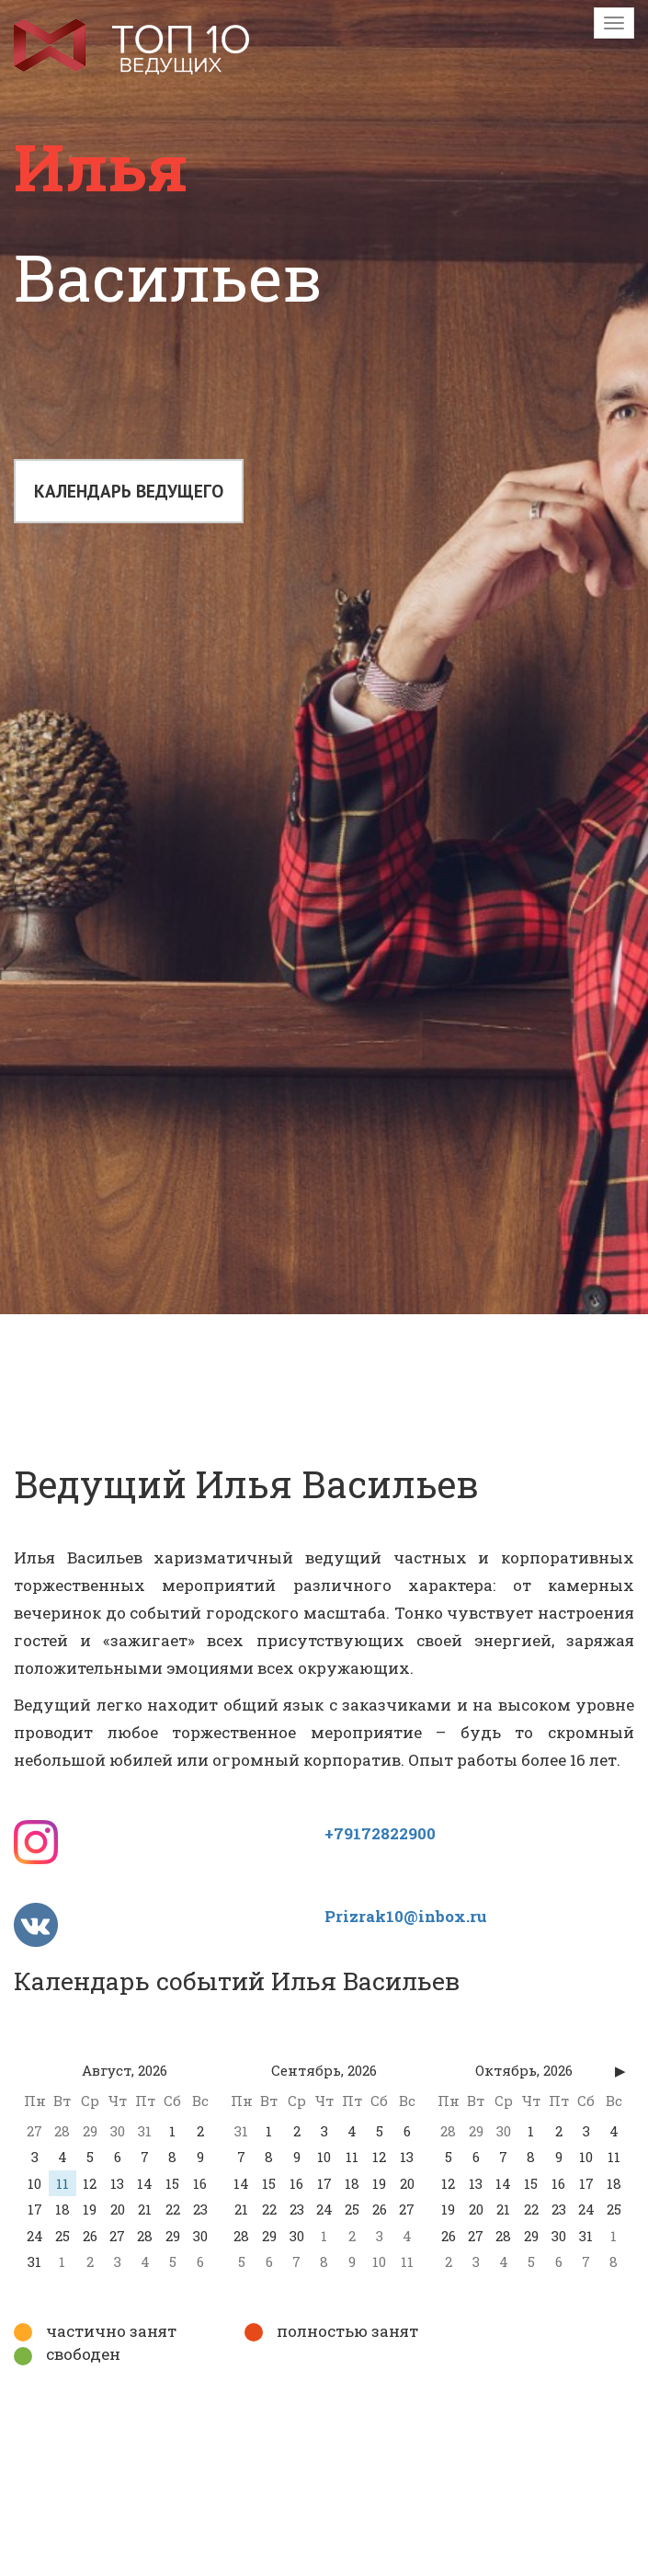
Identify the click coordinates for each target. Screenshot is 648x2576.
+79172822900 (380, 1833)
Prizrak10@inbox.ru (405, 1916)
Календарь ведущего (130, 494)
